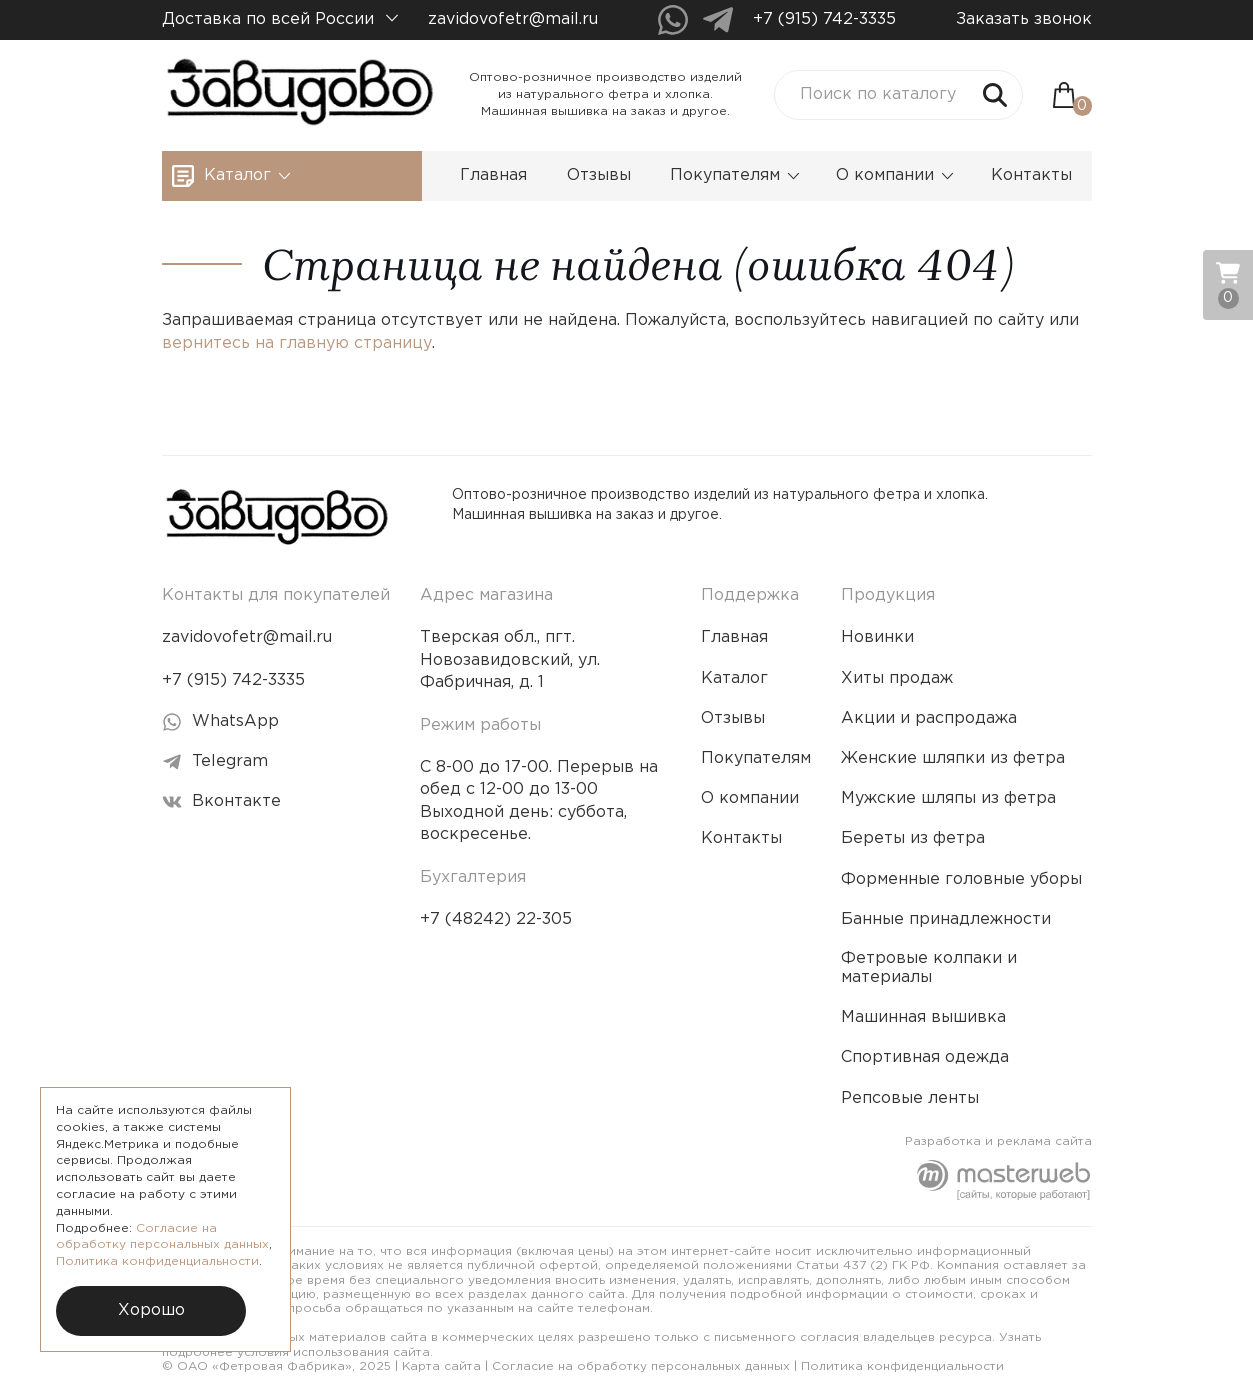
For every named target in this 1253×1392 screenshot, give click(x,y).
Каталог (247, 175)
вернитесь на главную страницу (297, 343)
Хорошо (151, 1310)
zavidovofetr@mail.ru (513, 19)
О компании (895, 175)
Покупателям (735, 175)
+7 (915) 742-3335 (824, 19)
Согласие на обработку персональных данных (641, 1366)
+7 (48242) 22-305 (496, 919)
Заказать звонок (1024, 19)
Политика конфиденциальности (902, 1366)
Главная (493, 175)
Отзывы (599, 175)
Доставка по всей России (280, 19)
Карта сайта (441, 1366)
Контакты (1031, 175)
